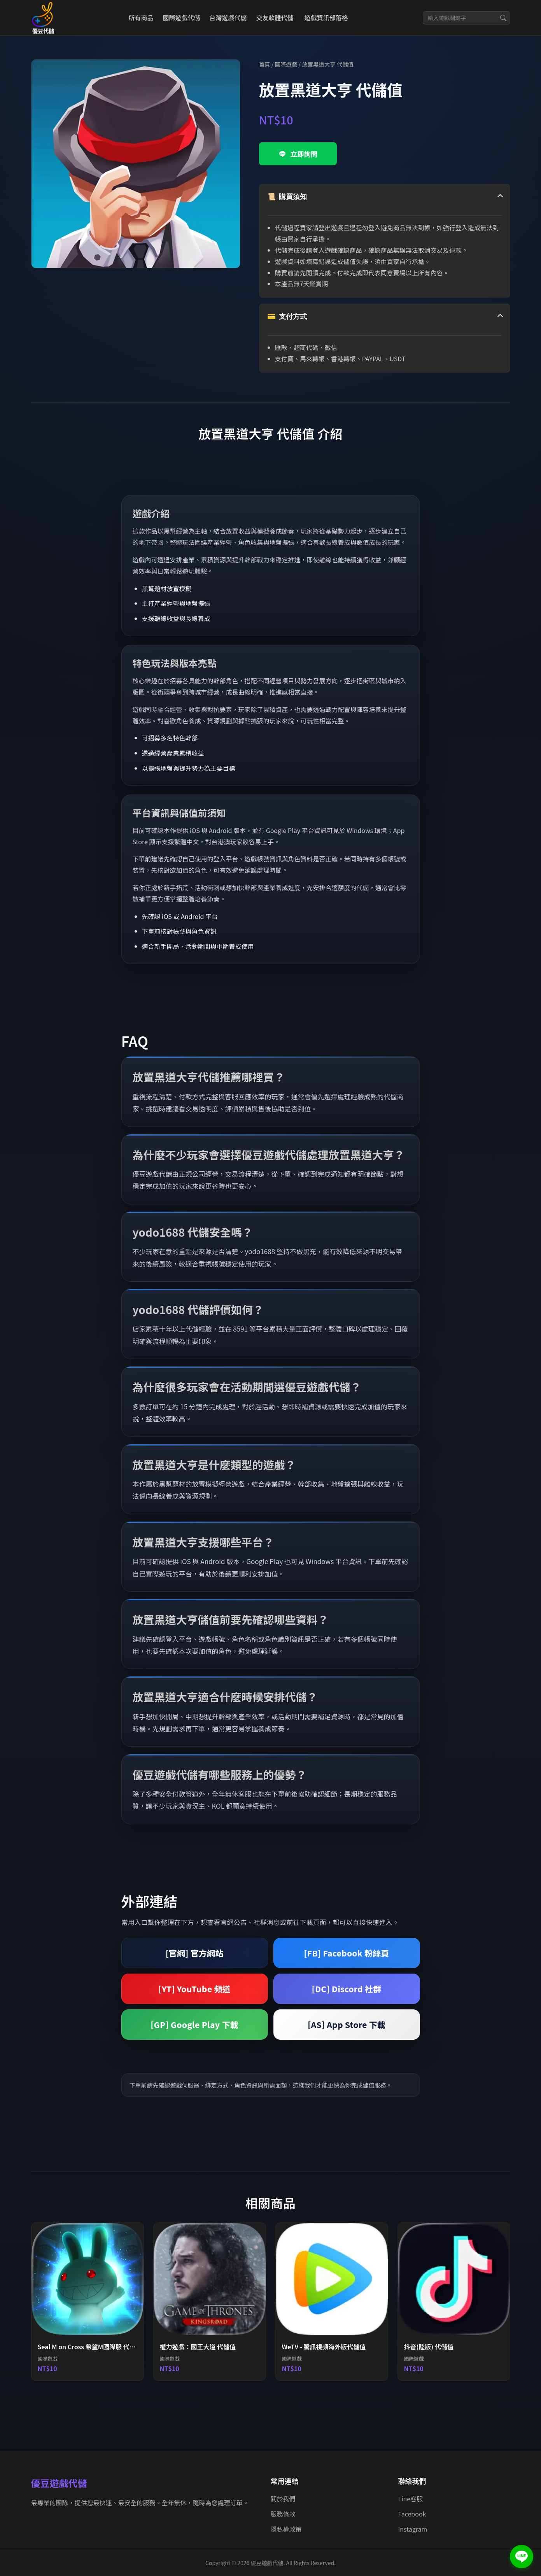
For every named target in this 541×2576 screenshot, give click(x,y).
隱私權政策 (286, 2529)
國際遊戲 (286, 64)
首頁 (264, 64)
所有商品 (140, 17)
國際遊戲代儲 (181, 17)
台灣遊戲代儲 (228, 17)
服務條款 (283, 2513)
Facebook (412, 2513)
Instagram (412, 2529)
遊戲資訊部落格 (326, 17)
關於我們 (283, 2498)
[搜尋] (503, 17)
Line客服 (410, 2498)
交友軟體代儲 (274, 17)
